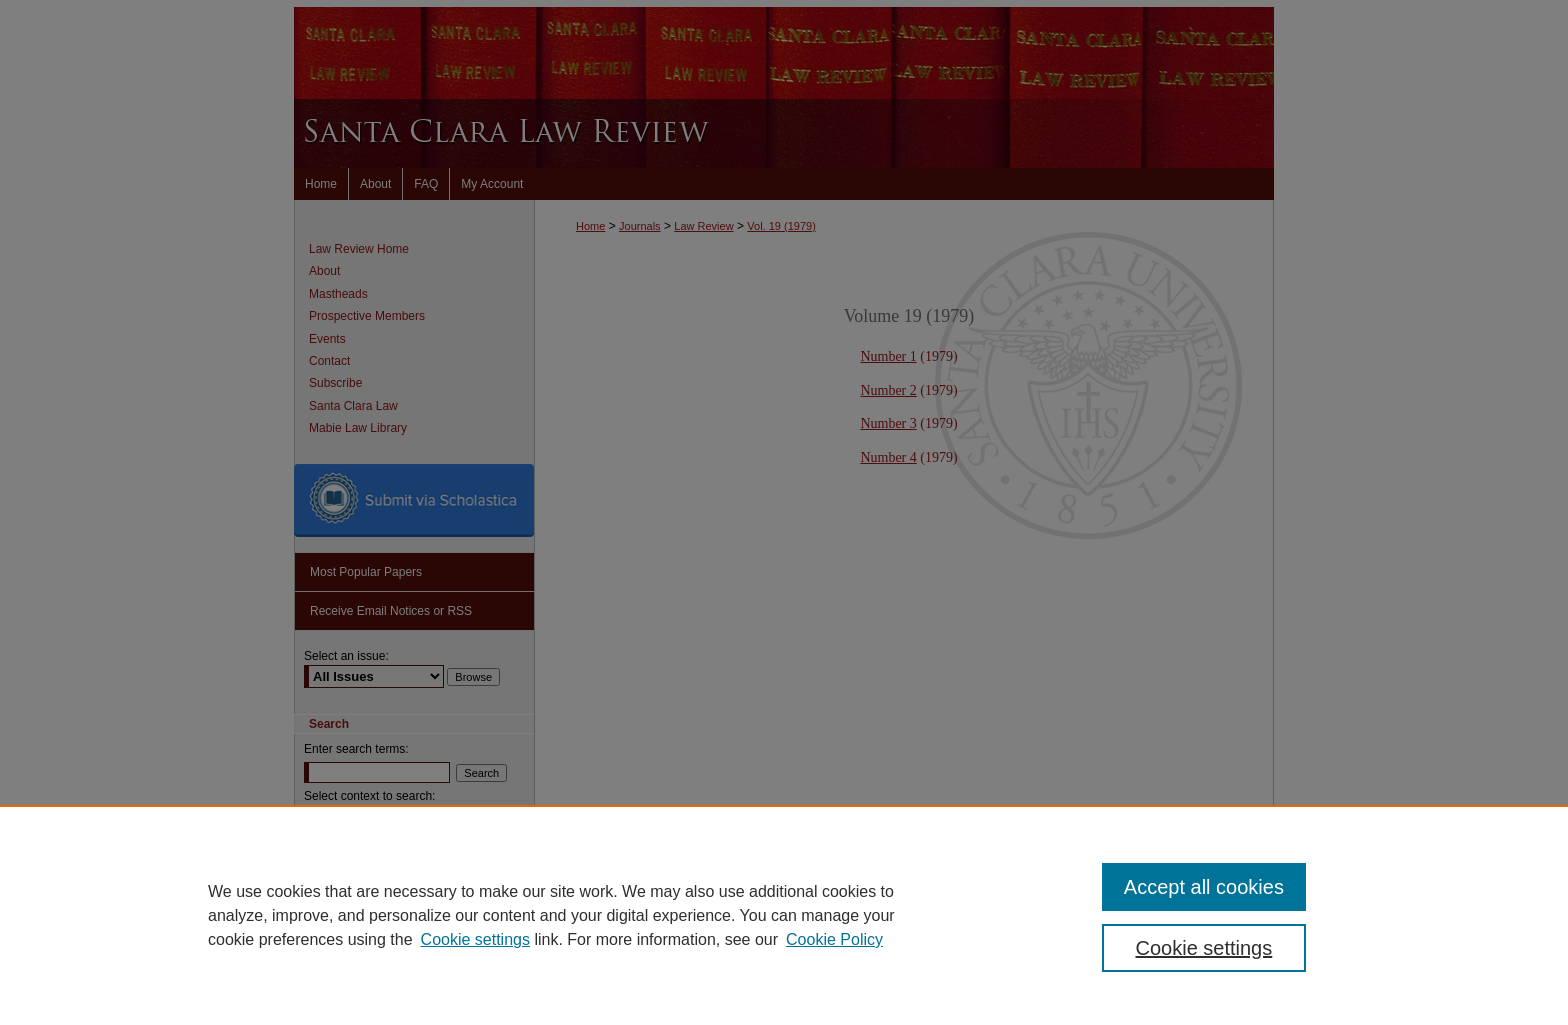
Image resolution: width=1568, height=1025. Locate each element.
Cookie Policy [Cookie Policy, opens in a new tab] (834, 939)
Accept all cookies (1204, 887)
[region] (784, 915)
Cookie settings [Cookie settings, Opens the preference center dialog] (1204, 948)
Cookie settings (475, 939)
